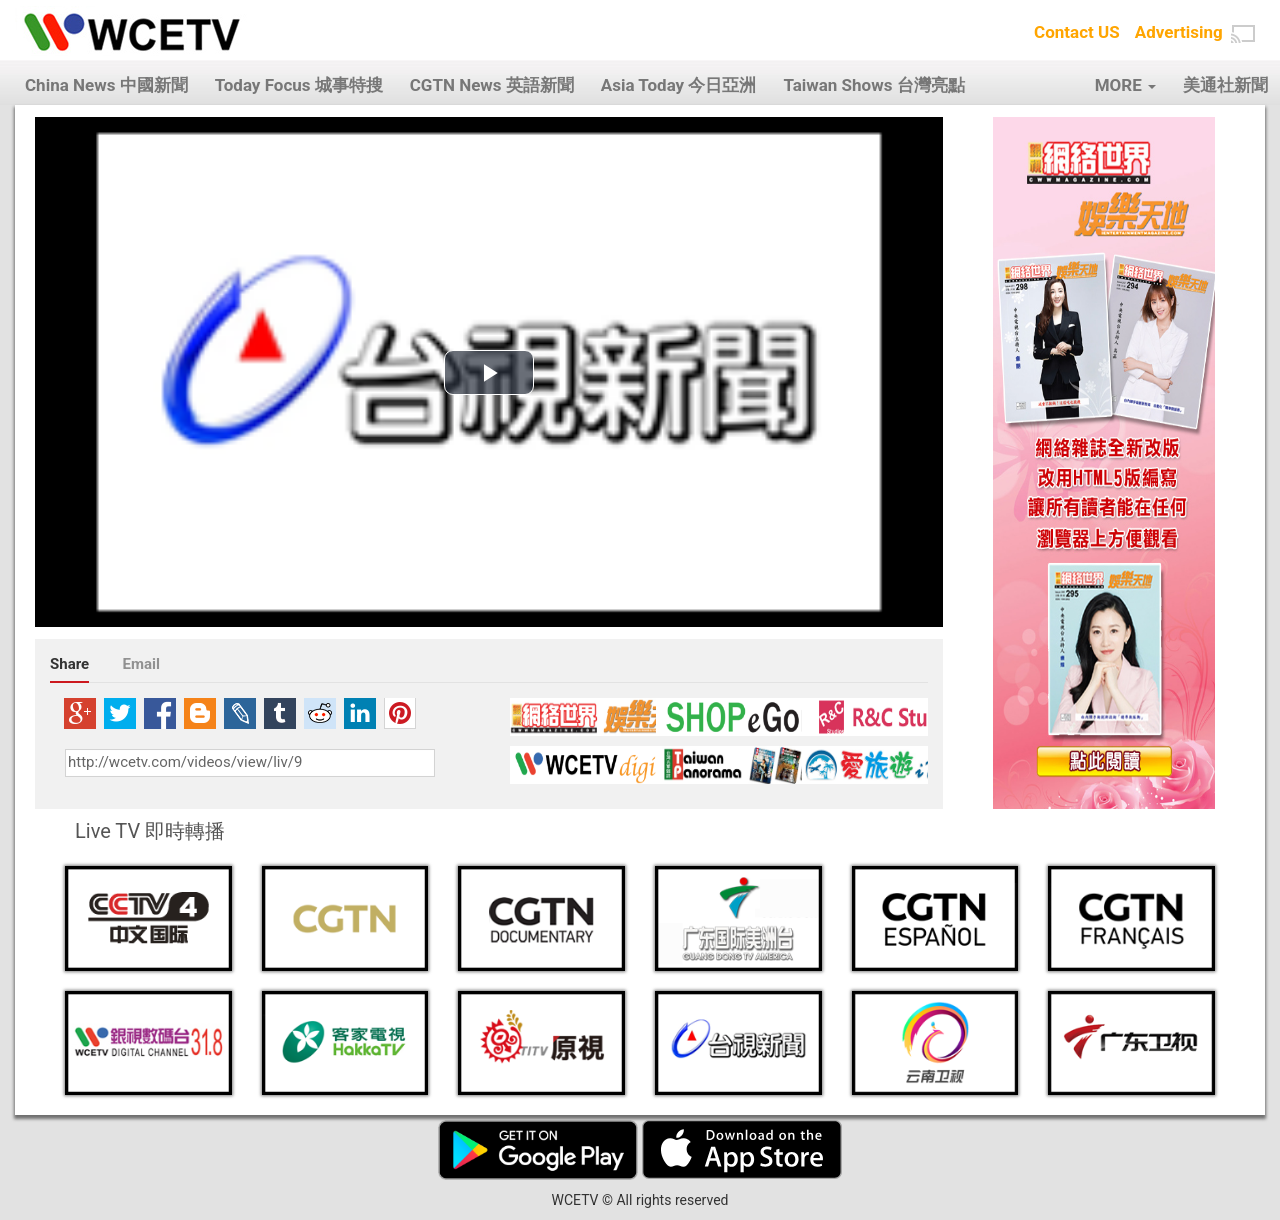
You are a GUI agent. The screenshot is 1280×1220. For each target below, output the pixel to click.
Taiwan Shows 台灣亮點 (873, 85)
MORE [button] (1125, 85)
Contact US (1077, 32)
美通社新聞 (1225, 85)
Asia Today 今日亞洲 (679, 85)
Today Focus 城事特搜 (299, 85)
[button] (1243, 34)
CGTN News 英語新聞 (492, 85)
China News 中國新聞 (106, 85)
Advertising (1179, 32)
